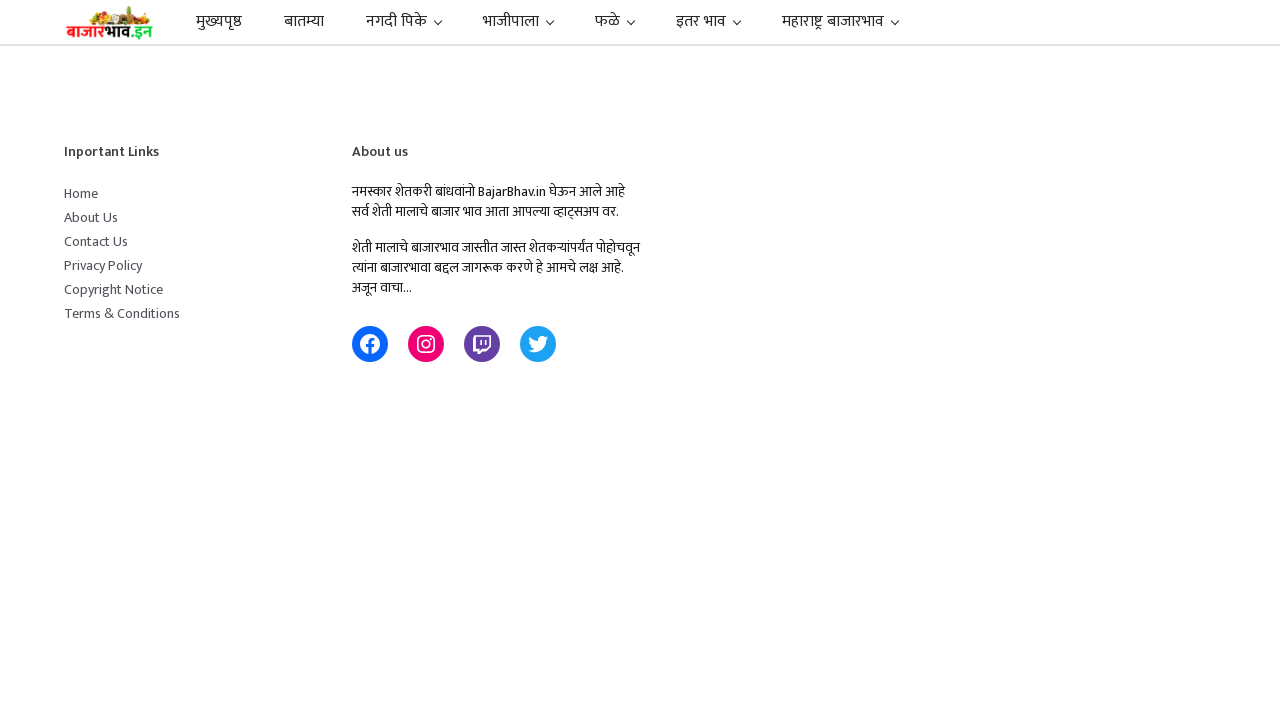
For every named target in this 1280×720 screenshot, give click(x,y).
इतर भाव (701, 21)
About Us (91, 217)
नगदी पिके (396, 21)
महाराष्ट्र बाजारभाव (833, 21)
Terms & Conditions (122, 313)
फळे (607, 21)
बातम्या (304, 21)
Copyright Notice (113, 289)
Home (81, 193)
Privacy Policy (103, 265)
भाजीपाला (511, 21)
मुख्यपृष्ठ (219, 21)
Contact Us (96, 241)
